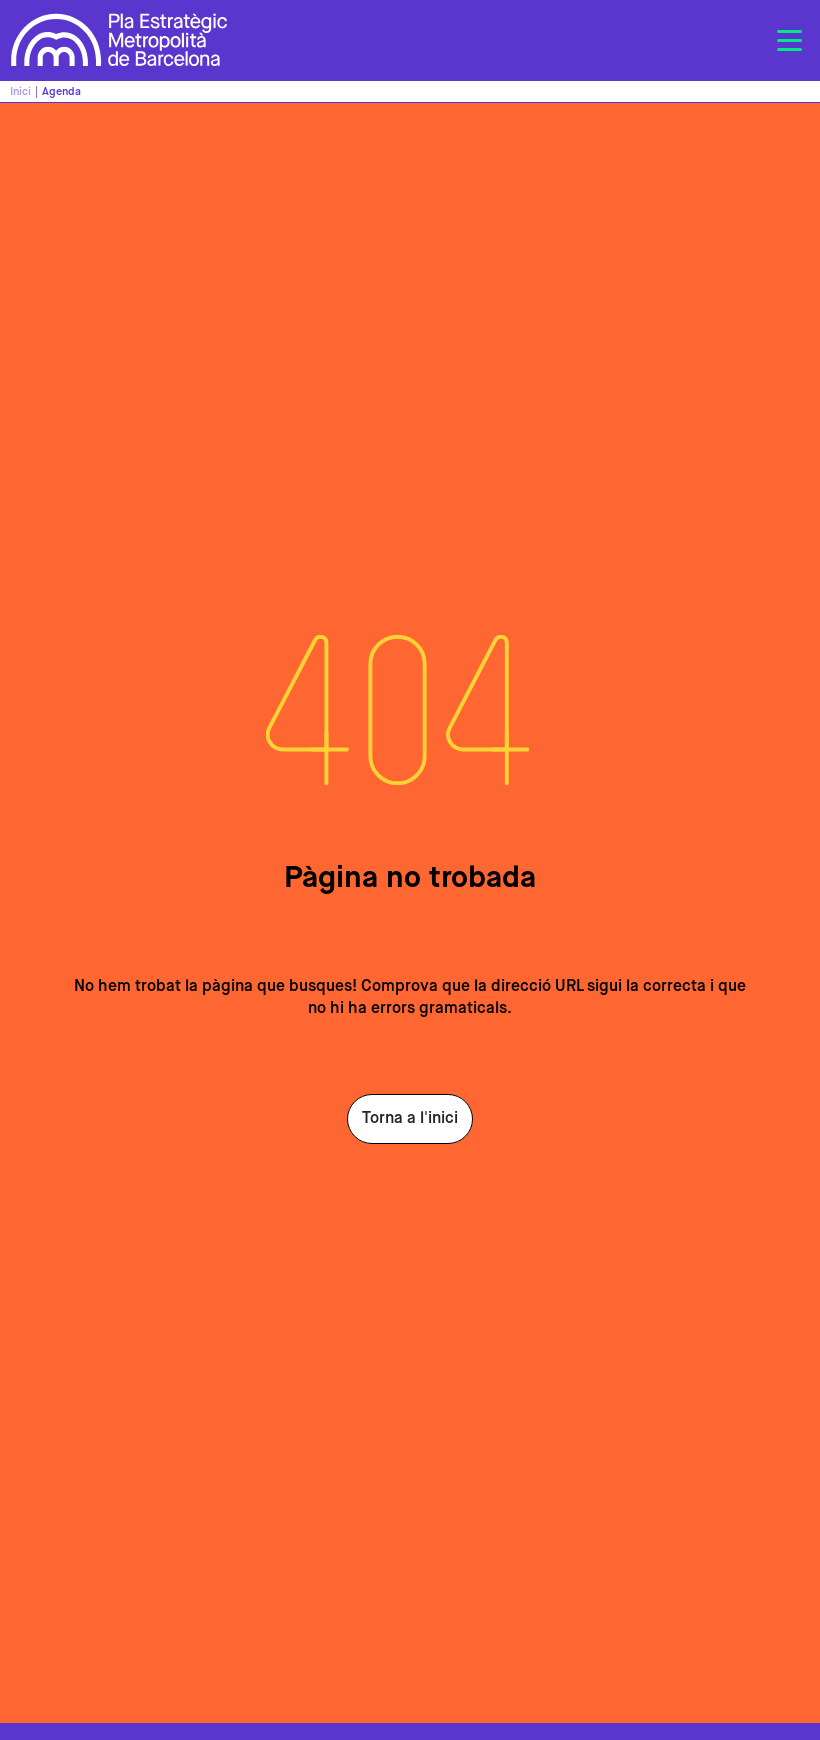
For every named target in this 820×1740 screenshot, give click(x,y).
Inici (20, 91)
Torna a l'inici (410, 1119)
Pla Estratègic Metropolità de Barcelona (119, 40)
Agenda (61, 91)
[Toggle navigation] (789, 41)
